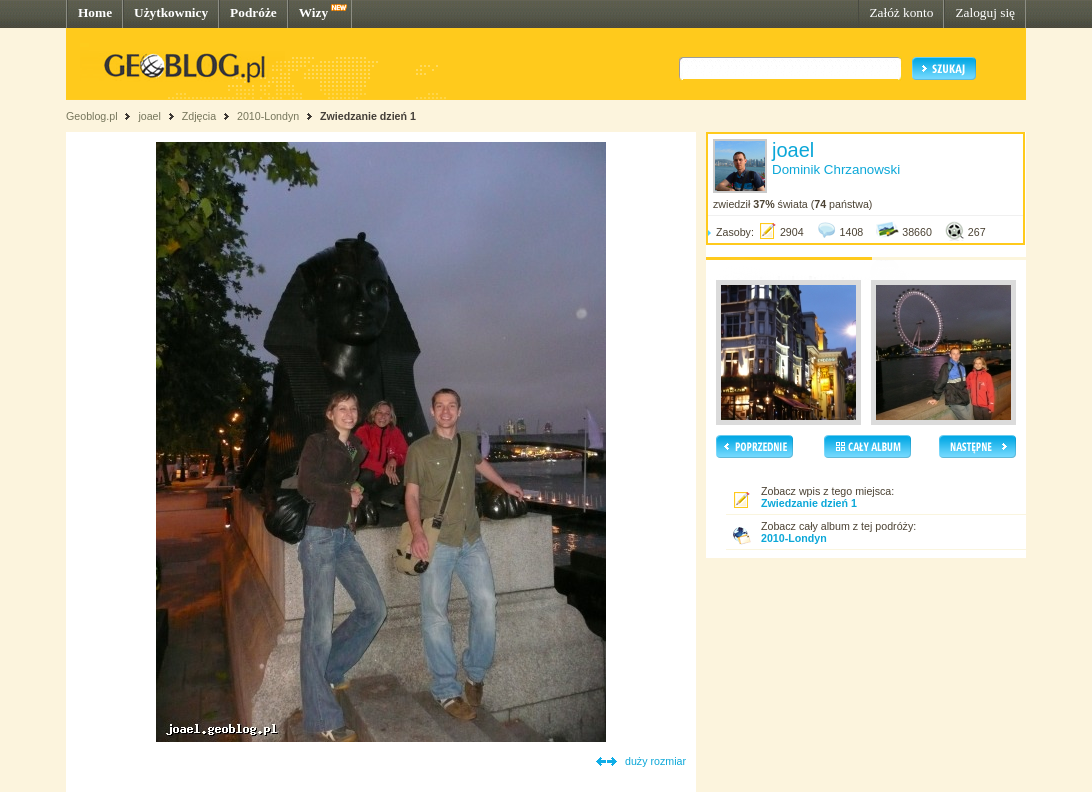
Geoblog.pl (92, 116)
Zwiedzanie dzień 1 (368, 116)
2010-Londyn (268, 116)
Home (95, 12)
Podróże (253, 12)
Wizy (313, 12)
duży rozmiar (655, 761)
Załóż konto (901, 12)
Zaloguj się (985, 12)
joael (149, 116)
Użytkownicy (171, 12)
